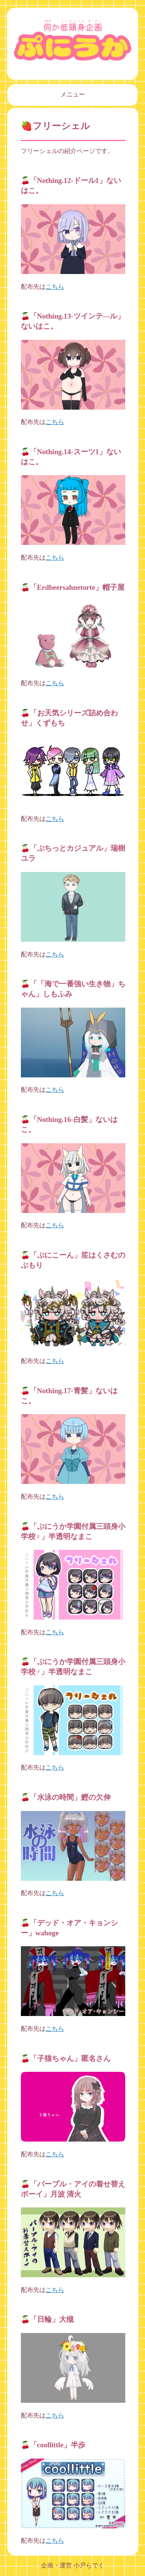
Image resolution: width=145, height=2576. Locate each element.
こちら (55, 286)
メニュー (72, 94)
